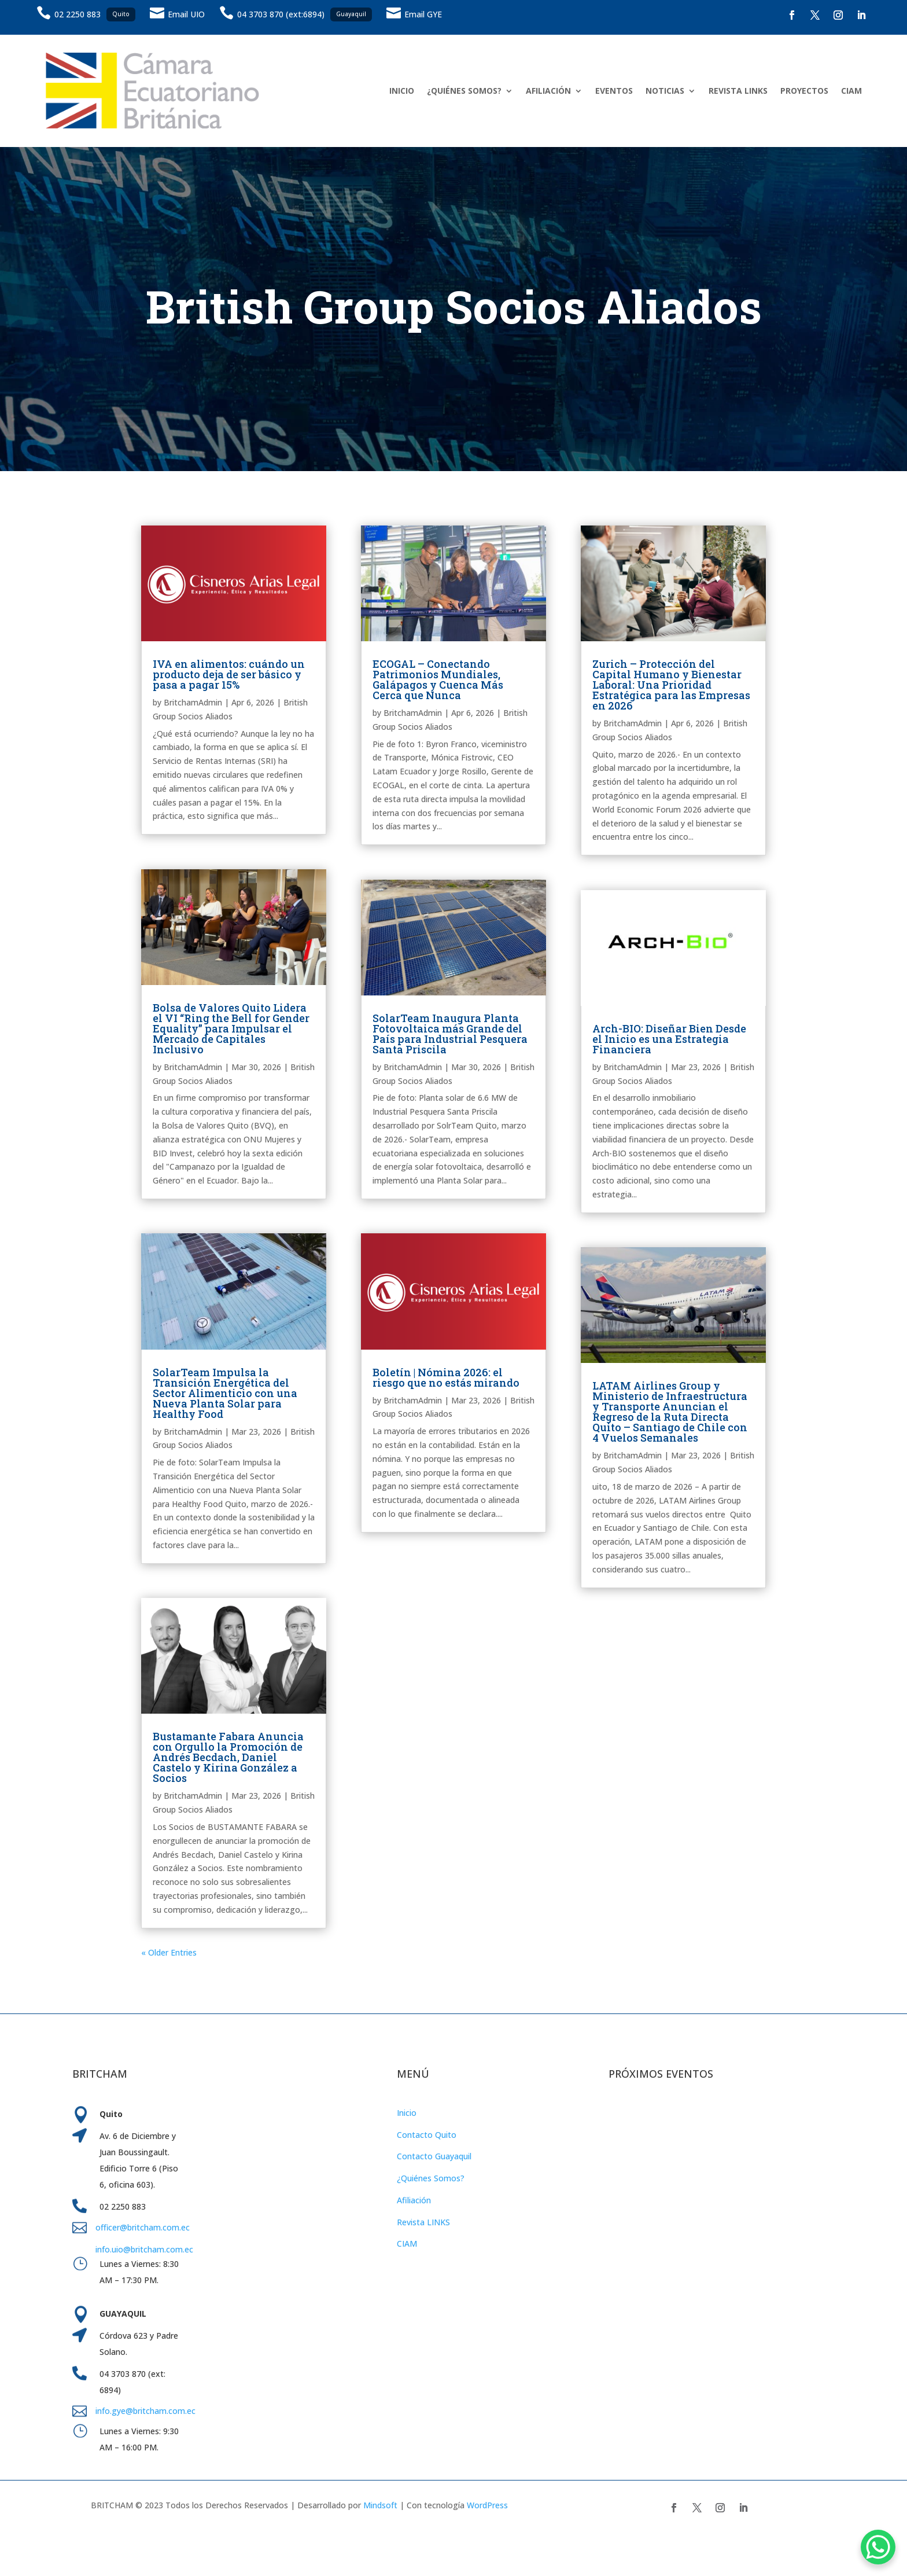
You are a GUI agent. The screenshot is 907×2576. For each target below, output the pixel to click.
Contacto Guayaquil (434, 2156)
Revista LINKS (423, 2222)
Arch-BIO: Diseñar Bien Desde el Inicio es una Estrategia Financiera (669, 1038)
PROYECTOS (804, 90)
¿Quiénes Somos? (430, 2178)
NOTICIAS (665, 90)
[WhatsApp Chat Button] (878, 2547)
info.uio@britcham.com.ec (144, 2249)
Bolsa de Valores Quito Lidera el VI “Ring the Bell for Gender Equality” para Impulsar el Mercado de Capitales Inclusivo (231, 1028)
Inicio (406, 2112)
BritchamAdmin (193, 702)
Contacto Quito (426, 2134)
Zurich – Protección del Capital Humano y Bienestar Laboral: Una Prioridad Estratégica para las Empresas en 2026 (671, 684)
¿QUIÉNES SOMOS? (464, 90)
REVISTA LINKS (738, 90)
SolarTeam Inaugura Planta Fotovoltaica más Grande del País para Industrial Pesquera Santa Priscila (450, 1033)
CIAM (851, 90)
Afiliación (414, 2200)
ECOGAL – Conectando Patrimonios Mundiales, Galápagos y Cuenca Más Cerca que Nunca (438, 679)
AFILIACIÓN (548, 90)
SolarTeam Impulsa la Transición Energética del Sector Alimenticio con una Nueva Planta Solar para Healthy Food (225, 1393)
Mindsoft (380, 2505)
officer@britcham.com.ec (142, 2227)
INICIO (401, 90)
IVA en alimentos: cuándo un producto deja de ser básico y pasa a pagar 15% (229, 674)
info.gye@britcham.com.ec (146, 2410)
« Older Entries (169, 1952)
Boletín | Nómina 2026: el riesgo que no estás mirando (446, 1377)
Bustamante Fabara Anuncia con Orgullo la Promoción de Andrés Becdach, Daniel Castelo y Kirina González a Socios (228, 1757)
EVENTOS (614, 90)
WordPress (487, 2505)
